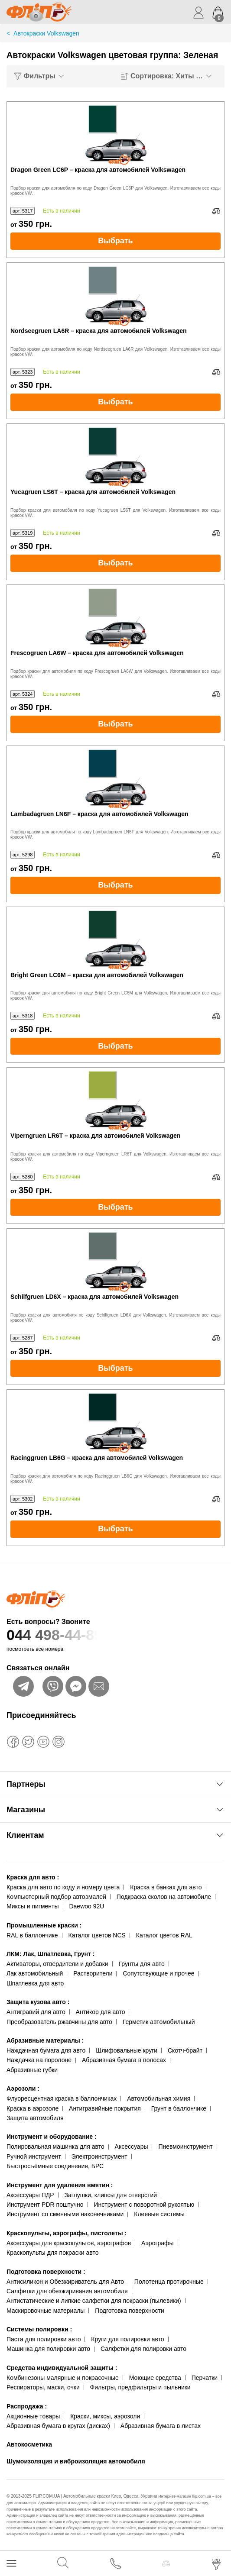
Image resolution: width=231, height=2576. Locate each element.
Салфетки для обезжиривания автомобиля (67, 2291)
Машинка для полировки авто (48, 2348)
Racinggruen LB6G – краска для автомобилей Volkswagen (96, 1458)
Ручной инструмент (34, 2156)
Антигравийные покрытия (105, 2108)
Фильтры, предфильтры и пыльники (140, 2387)
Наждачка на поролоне (39, 2059)
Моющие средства (155, 2377)
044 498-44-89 (115, 1635)
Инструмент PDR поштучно (45, 2204)
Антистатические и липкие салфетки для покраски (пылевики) (94, 2300)
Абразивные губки (32, 2069)
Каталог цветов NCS (97, 1935)
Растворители (92, 1973)
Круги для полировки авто (127, 2339)
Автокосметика (29, 2444)
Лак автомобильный (35, 1973)
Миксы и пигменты (33, 1906)
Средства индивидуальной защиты (62, 2367)
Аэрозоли (23, 2088)
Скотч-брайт (185, 2050)
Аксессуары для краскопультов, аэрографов (69, 2243)
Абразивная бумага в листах (160, 2425)
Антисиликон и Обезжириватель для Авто (65, 2281)
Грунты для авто (142, 1963)
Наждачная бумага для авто (46, 2050)
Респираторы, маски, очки (43, 2387)
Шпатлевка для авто (35, 1983)
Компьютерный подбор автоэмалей (56, 1896)
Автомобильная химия (158, 2098)
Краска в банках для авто (166, 1887)
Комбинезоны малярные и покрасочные (63, 2377)
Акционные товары (33, 2416)
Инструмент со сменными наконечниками (65, 2214)
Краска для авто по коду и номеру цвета (63, 1887)
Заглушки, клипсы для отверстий (111, 2195)
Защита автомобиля (35, 2117)
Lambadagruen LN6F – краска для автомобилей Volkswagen (99, 814)
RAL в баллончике (32, 1935)
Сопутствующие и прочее (158, 1973)
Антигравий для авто (36, 2011)
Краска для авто (33, 1877)
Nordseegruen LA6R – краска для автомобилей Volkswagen (98, 331)
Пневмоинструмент (185, 2146)
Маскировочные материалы (46, 2310)
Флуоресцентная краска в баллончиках (62, 2098)
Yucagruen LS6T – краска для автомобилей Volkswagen (93, 492)
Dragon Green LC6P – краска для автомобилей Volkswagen (97, 170)
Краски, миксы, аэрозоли (105, 2416)
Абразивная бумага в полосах (124, 2059)
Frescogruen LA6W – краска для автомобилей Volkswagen (97, 653)
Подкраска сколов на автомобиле (164, 1896)
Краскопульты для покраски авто (52, 2252)
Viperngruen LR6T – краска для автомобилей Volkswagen (95, 1136)
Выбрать (115, 240)
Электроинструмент (99, 2156)
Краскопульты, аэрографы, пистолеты (67, 2233)
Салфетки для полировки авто (143, 2348)
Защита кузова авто (38, 2001)
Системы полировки (39, 2329)
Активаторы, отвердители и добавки (57, 1963)
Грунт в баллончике (178, 2108)
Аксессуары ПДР (30, 2195)
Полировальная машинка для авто (55, 2146)
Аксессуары (131, 2146)
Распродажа (27, 2406)
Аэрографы (157, 2243)
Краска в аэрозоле (33, 2108)
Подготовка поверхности (46, 2271)
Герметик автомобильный (159, 2021)
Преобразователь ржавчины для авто (59, 2021)
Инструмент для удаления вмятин (60, 2185)
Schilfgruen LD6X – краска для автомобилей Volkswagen (94, 1297)
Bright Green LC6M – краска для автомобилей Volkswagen (96, 975)
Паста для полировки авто (44, 2339)
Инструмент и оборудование (52, 2136)
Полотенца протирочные (169, 2281)
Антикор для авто (100, 2011)
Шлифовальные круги (126, 2050)
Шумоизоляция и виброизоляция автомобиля (76, 2461)
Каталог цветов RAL (164, 1935)
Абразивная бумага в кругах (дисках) (58, 2425)
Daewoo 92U (86, 1906)
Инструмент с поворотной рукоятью (144, 2204)
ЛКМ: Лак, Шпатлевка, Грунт (50, 1953)
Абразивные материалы (45, 2040)
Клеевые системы (159, 2214)
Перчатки (205, 2377)
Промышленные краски (44, 1925)
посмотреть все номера (35, 1649)
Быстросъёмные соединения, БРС (55, 2166)
